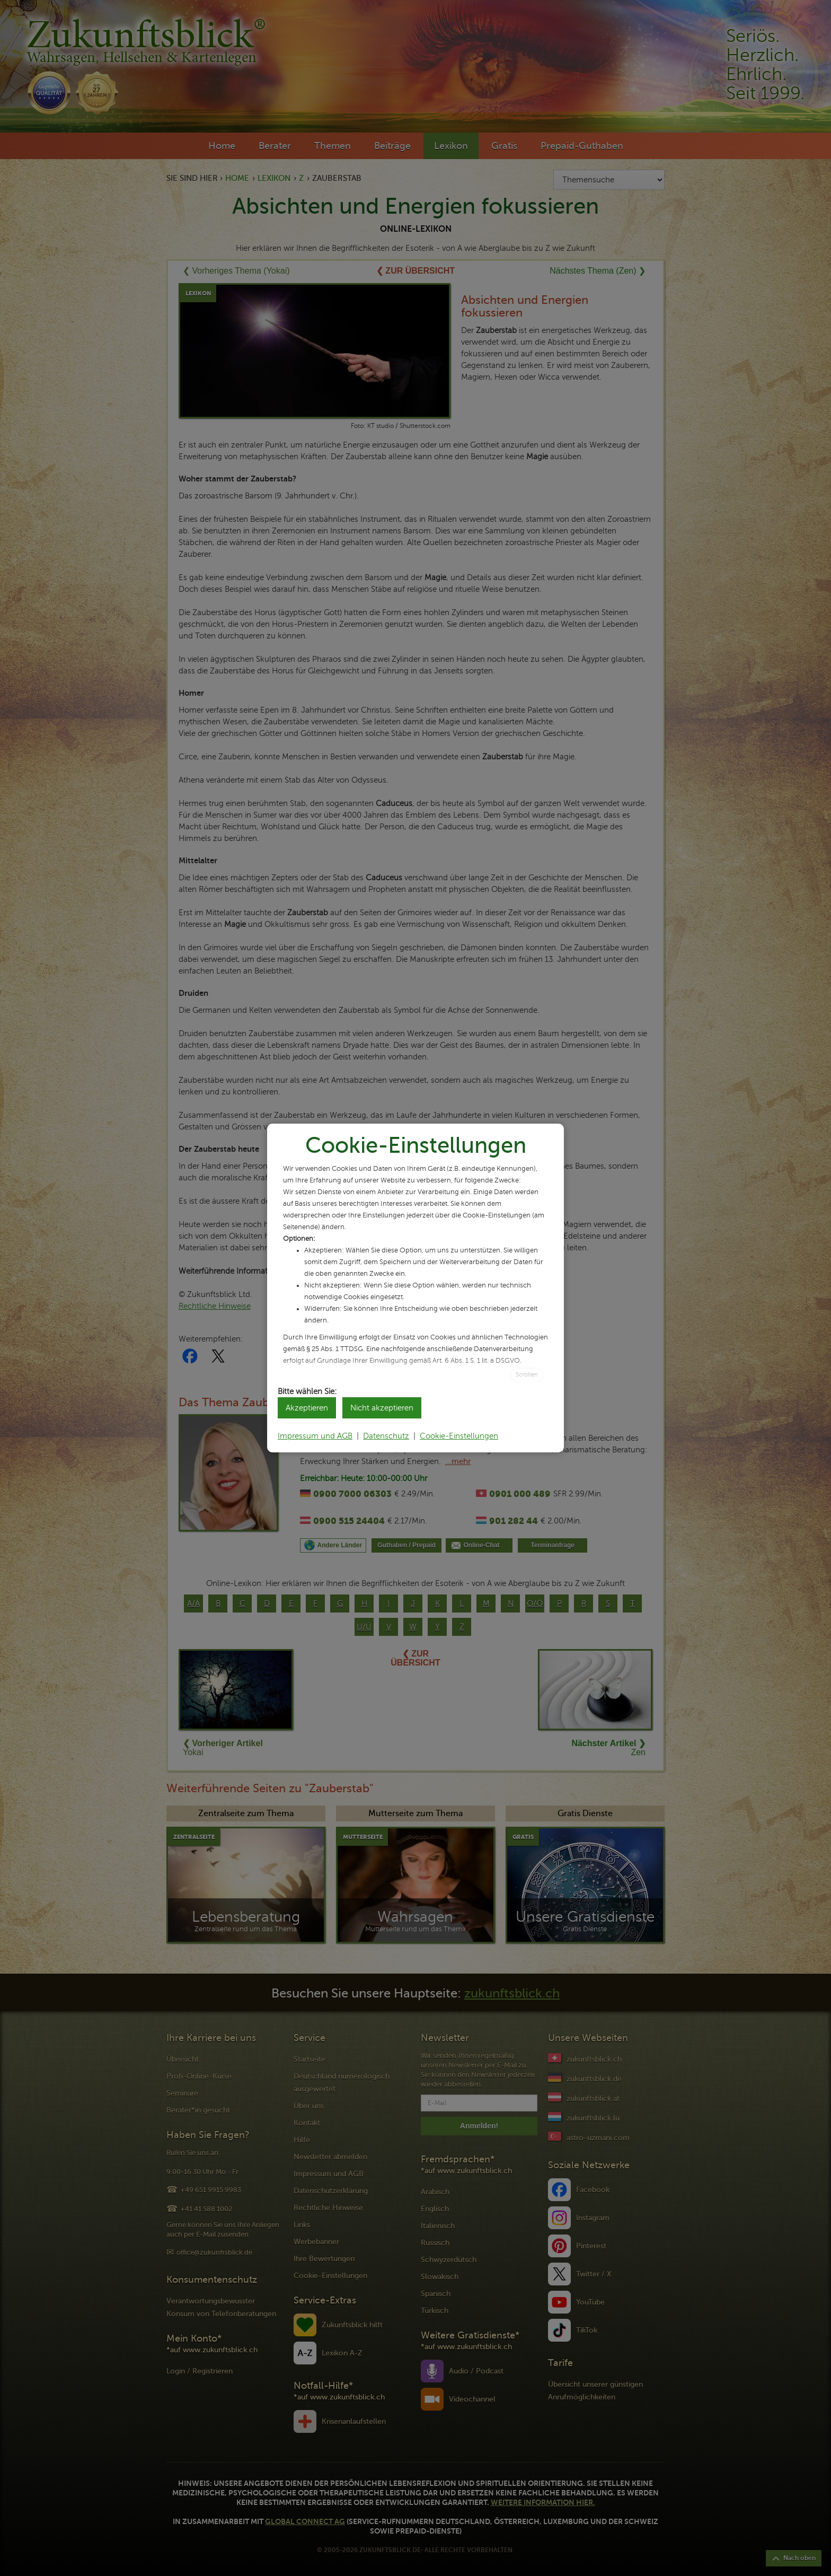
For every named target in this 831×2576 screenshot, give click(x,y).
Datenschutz (386, 1436)
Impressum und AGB (315, 1436)
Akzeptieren (307, 1408)
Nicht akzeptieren (381, 1408)
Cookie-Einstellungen (459, 1436)
